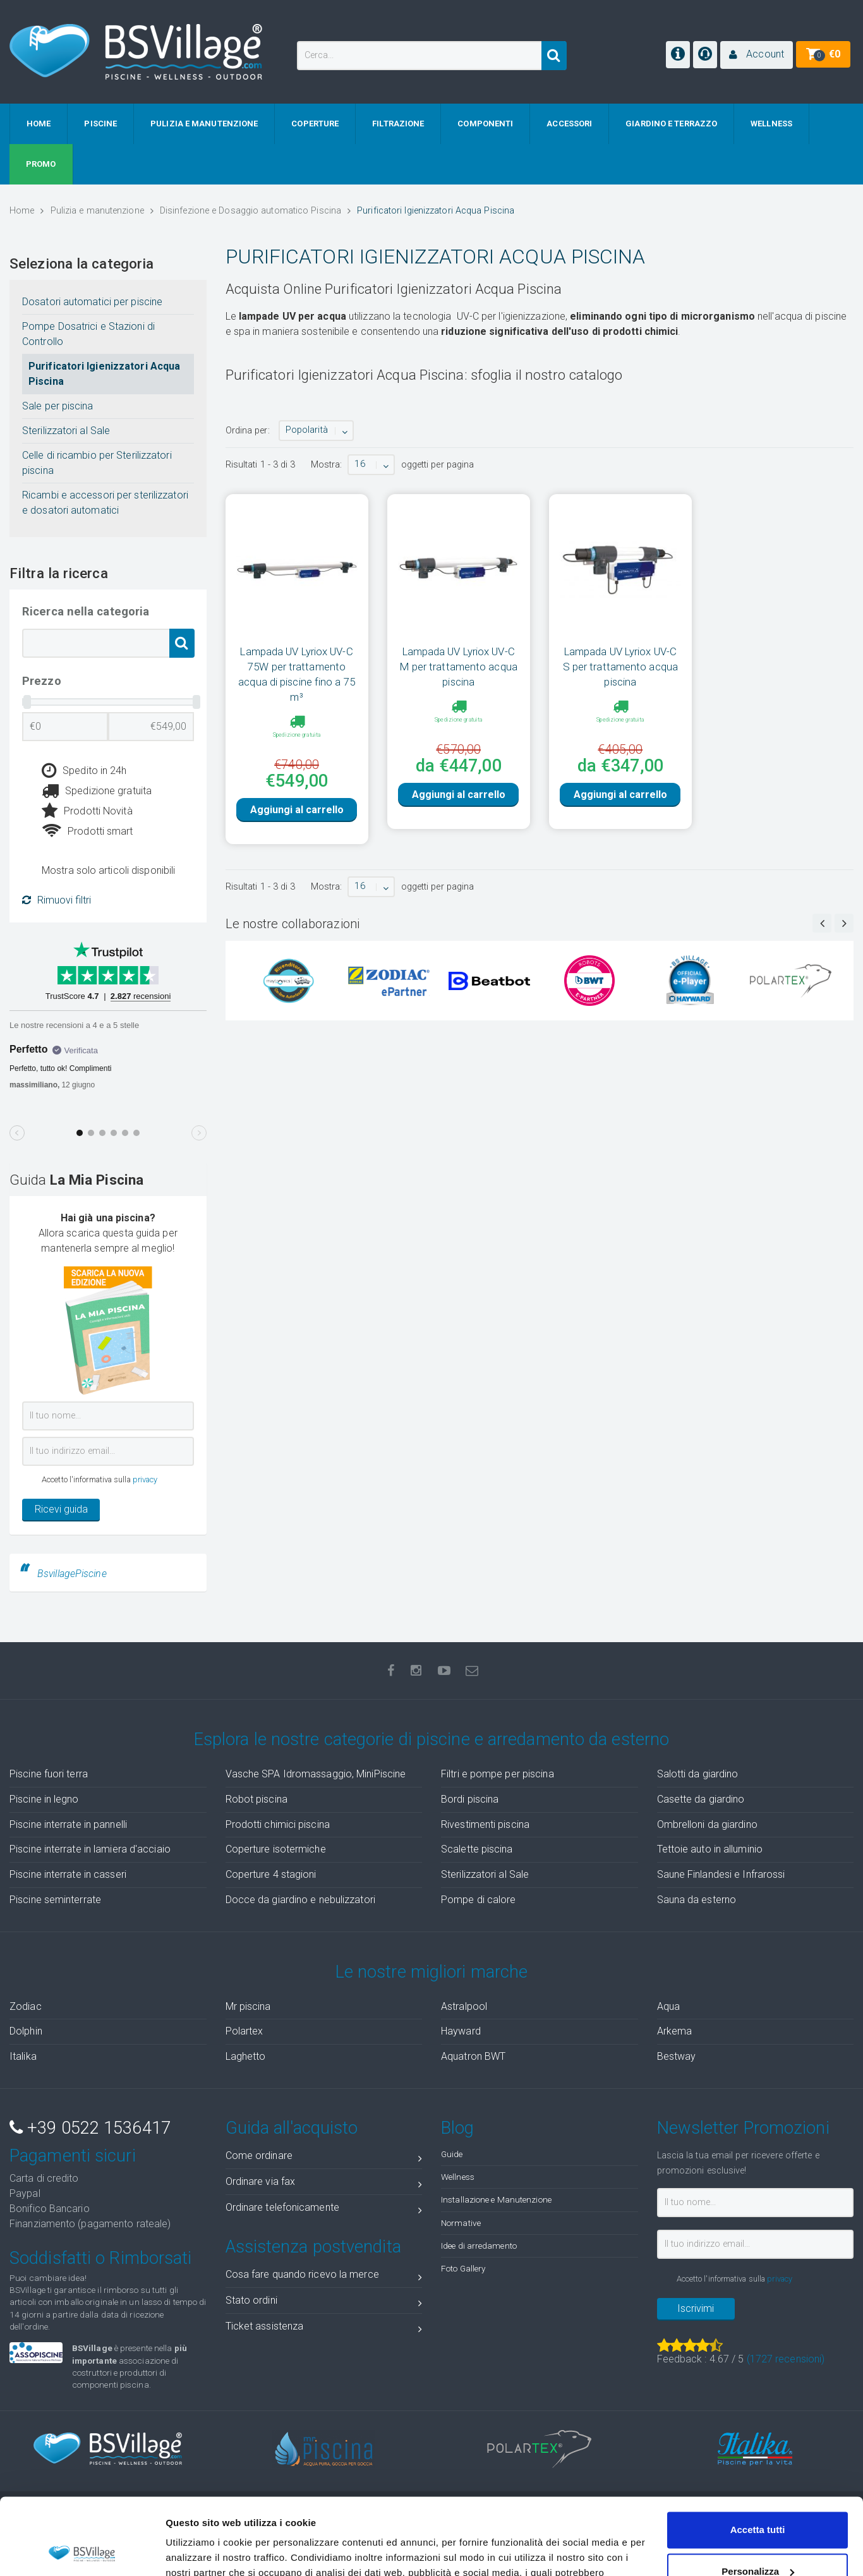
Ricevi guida (61, 1509)
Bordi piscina (469, 1799)
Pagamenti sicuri (72, 2156)
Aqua (668, 2006)
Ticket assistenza (324, 2328)
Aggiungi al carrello (297, 831)
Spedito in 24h (84, 770)
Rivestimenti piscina (485, 1824)
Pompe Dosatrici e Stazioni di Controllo (88, 334)
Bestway (676, 2056)
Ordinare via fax (324, 2183)
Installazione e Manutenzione (496, 2199)
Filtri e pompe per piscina (497, 1774)
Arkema (674, 2031)
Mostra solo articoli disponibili (108, 870)
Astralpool (464, 2006)
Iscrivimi (695, 2308)
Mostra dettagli (200, 2551)
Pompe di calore (478, 1900)
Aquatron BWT (473, 2056)
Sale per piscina (58, 406)
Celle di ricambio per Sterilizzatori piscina (97, 462)
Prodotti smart (87, 831)
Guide (452, 2154)
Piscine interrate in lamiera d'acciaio (90, 1849)
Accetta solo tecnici (757, 2541)
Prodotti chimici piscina (278, 1824)
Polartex (244, 2031)
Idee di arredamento (479, 2245)
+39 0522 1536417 (90, 2128)
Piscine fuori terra (48, 1774)
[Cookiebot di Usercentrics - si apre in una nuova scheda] (82, 2551)
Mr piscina (248, 2006)
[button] (756, 55)
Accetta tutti (757, 2458)
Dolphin (25, 2031)
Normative (461, 2223)
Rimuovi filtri (56, 900)
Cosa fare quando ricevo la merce (324, 2276)
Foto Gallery (463, 2268)
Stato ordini (324, 2302)
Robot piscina (256, 1799)
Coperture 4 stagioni (271, 1874)
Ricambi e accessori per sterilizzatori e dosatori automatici (105, 502)
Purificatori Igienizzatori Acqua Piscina (104, 373)
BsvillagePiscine (72, 1574)
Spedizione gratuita (97, 791)
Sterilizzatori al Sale (66, 431)
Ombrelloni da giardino (707, 1824)
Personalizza (757, 2499)
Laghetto (246, 2056)
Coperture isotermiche (276, 1849)
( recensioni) (786, 2359)
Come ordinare (324, 2158)
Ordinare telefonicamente (324, 2209)
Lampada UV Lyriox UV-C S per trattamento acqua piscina (620, 666)
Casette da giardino (701, 1799)
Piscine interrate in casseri (67, 1874)
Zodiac (25, 2006)
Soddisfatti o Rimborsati (100, 2258)
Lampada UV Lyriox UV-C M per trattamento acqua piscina (458, 666)
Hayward (461, 2031)
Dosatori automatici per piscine (92, 302)
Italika (23, 2056)
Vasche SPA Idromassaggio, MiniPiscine (316, 1774)
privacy (145, 1479)
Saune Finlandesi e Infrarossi (721, 1874)
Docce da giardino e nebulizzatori (300, 1900)
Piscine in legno (44, 1799)
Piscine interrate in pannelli (68, 1824)
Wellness (457, 2177)
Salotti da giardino (698, 1774)
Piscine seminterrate (55, 1900)
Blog (457, 2128)
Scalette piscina (477, 1849)
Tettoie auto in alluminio (710, 1849)
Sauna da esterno (697, 1900)
